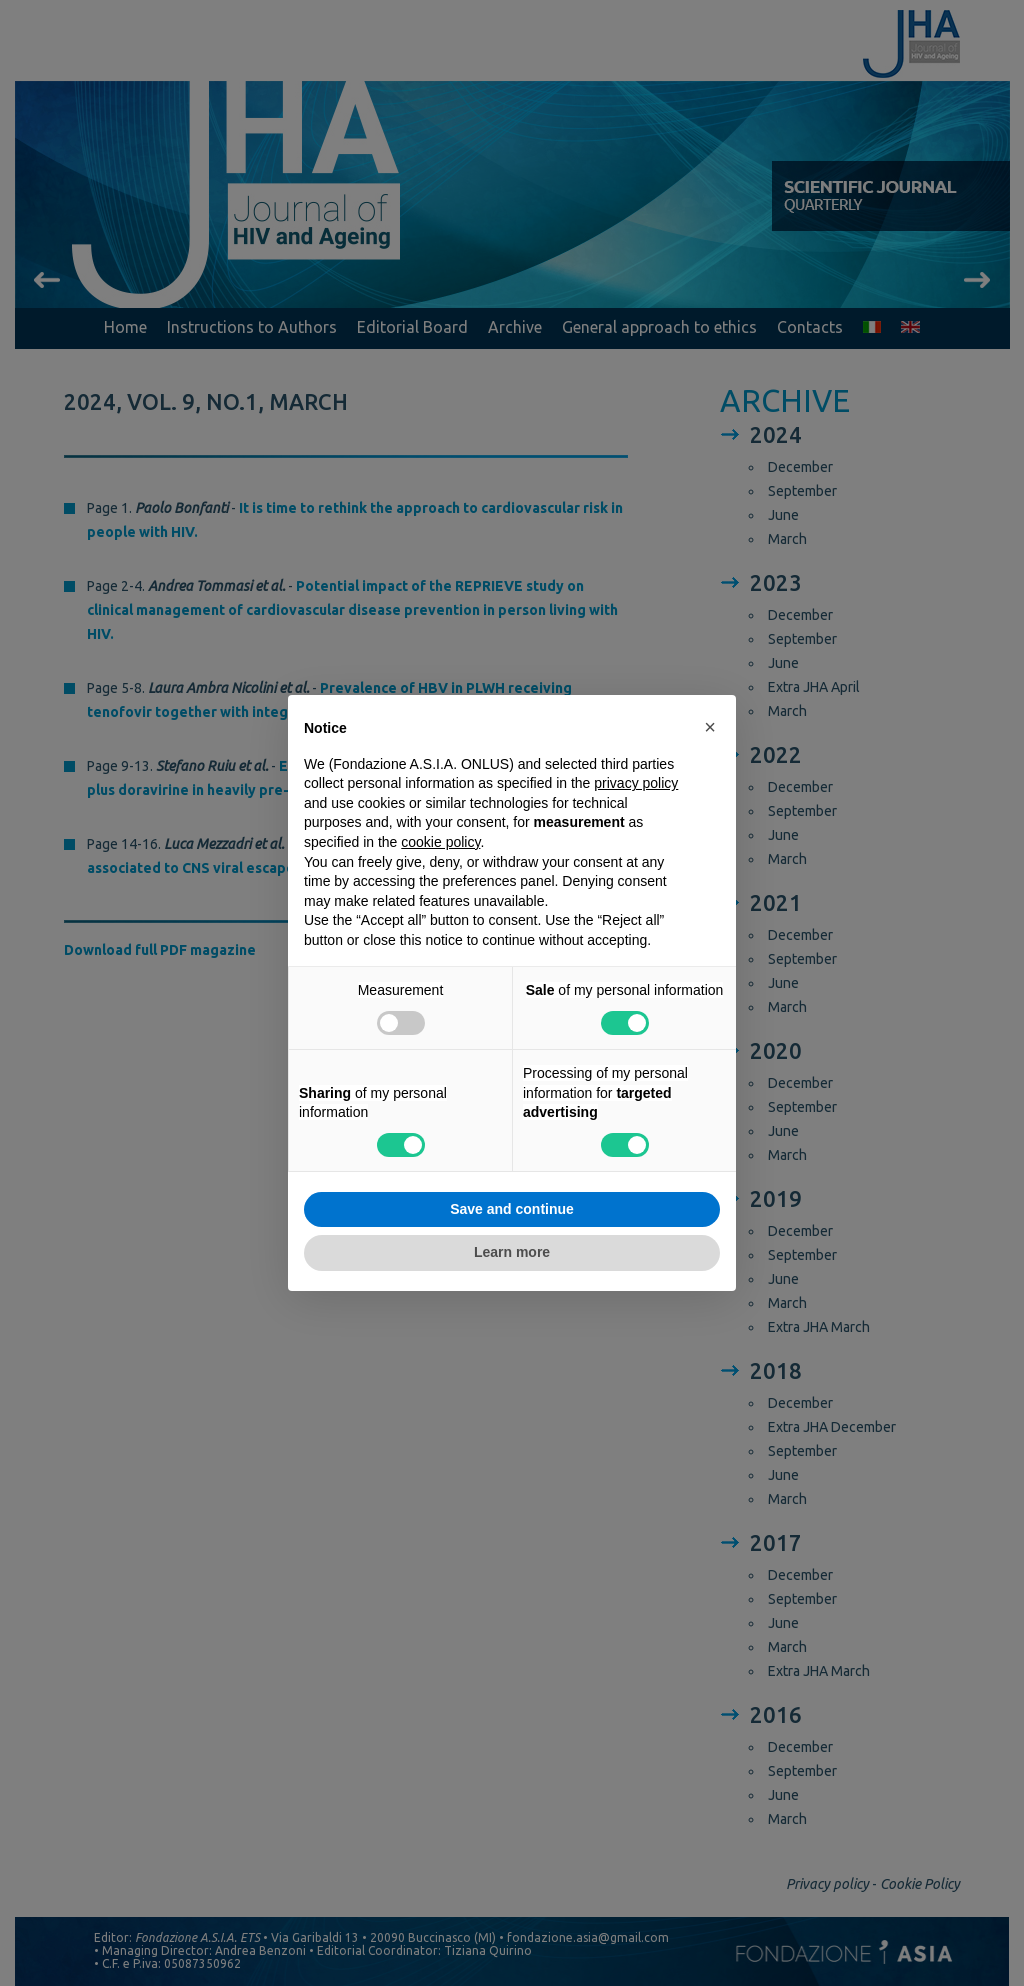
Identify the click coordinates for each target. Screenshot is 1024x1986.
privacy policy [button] (636, 783)
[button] (710, 727)
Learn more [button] (512, 1252)
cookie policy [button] (440, 842)
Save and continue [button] (512, 1209)
